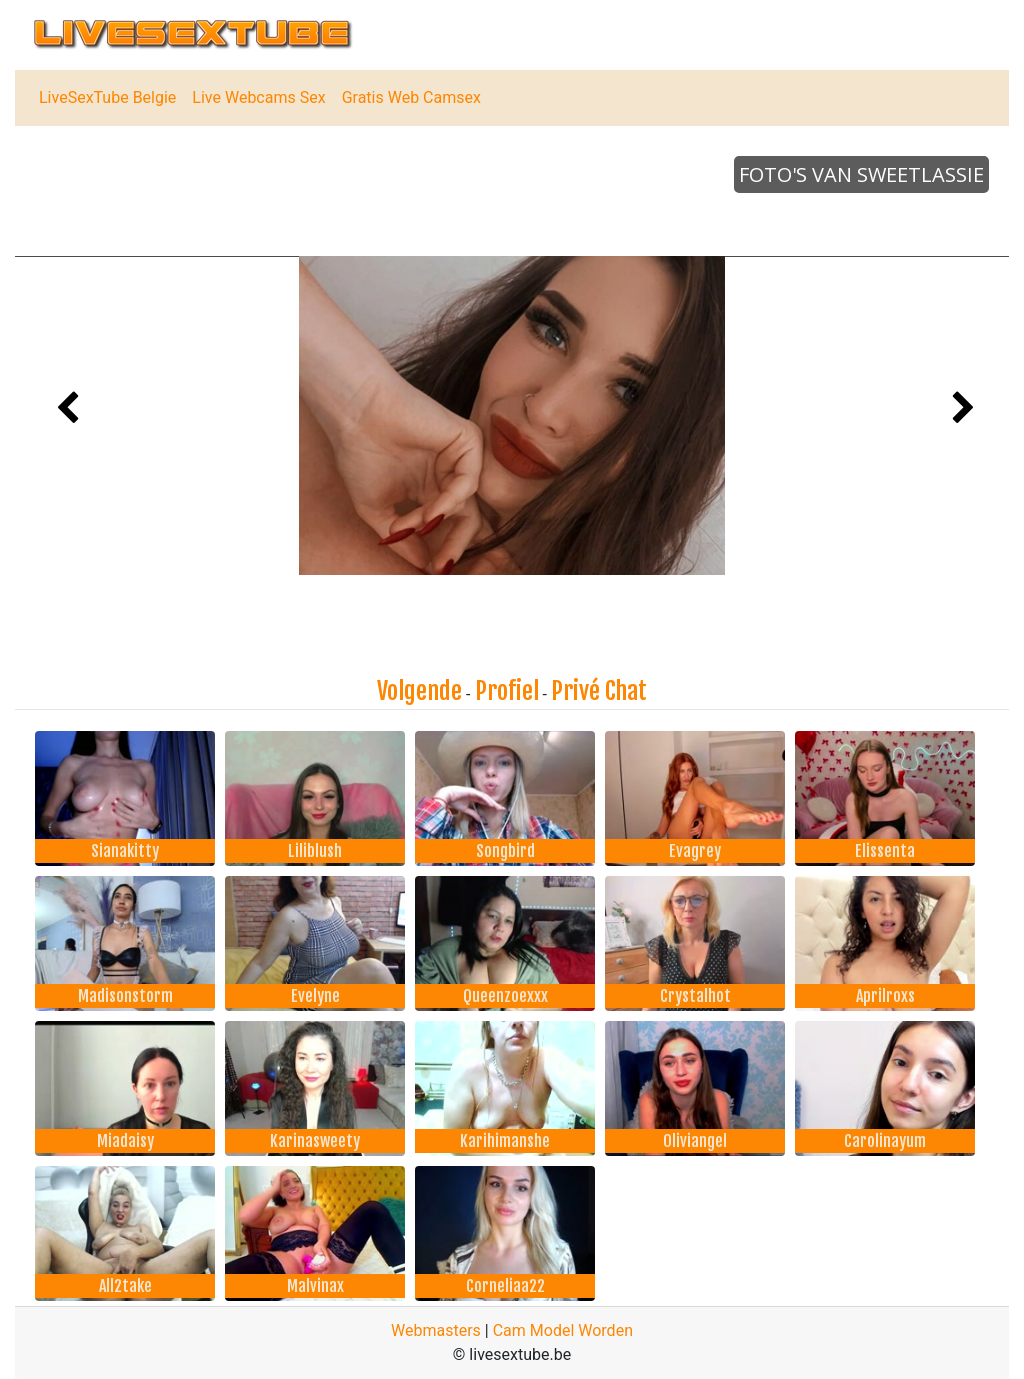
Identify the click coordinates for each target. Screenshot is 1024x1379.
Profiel (507, 691)
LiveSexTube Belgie (107, 97)
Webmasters (436, 1330)
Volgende (419, 691)
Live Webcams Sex (258, 97)
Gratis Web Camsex (411, 97)
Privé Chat (599, 691)
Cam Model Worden (563, 1330)
